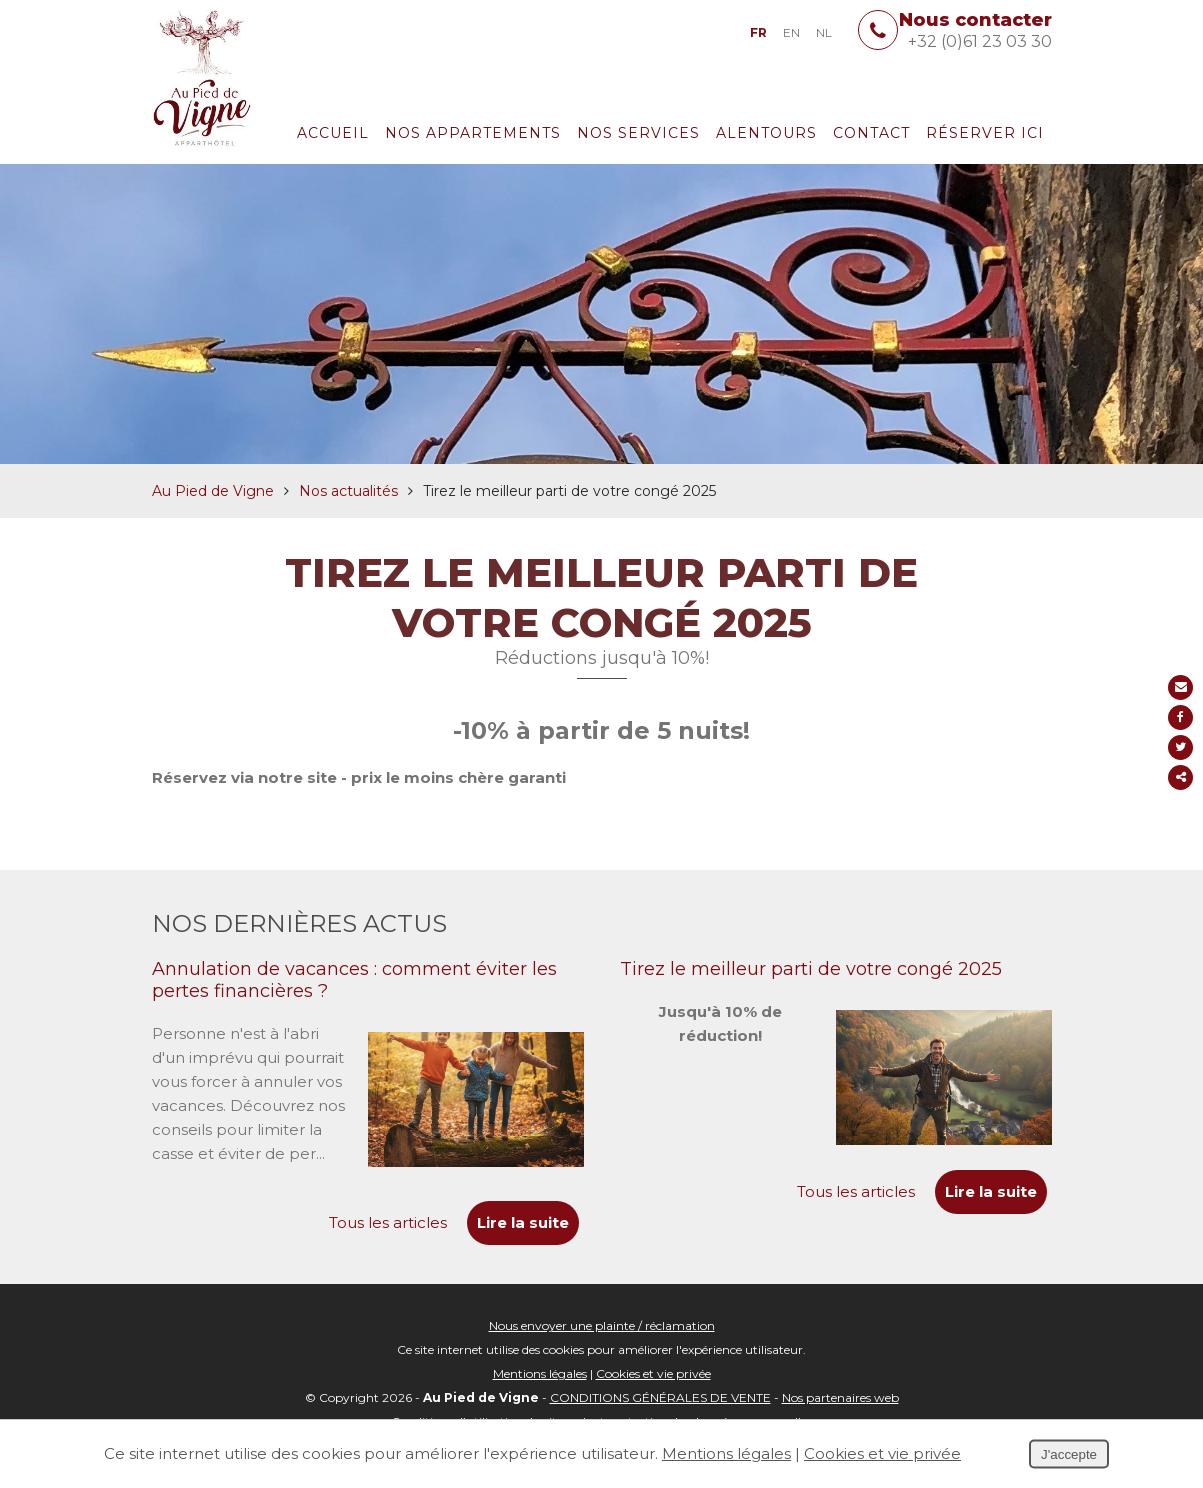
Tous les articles (856, 1191)
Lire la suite (991, 1191)
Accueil (333, 133)
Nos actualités (348, 491)
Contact (871, 133)
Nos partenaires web (840, 1397)
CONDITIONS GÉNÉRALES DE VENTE (660, 1397)
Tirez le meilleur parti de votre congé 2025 (811, 969)
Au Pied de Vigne (213, 491)
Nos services (638, 133)
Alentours (766, 133)
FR (758, 32)
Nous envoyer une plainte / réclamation (602, 1325)
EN (791, 32)
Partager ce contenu (1180, 777)
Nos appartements (473, 133)
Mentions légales (540, 1373)
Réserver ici (985, 133)
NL (824, 32)
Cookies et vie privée (653, 1373)
